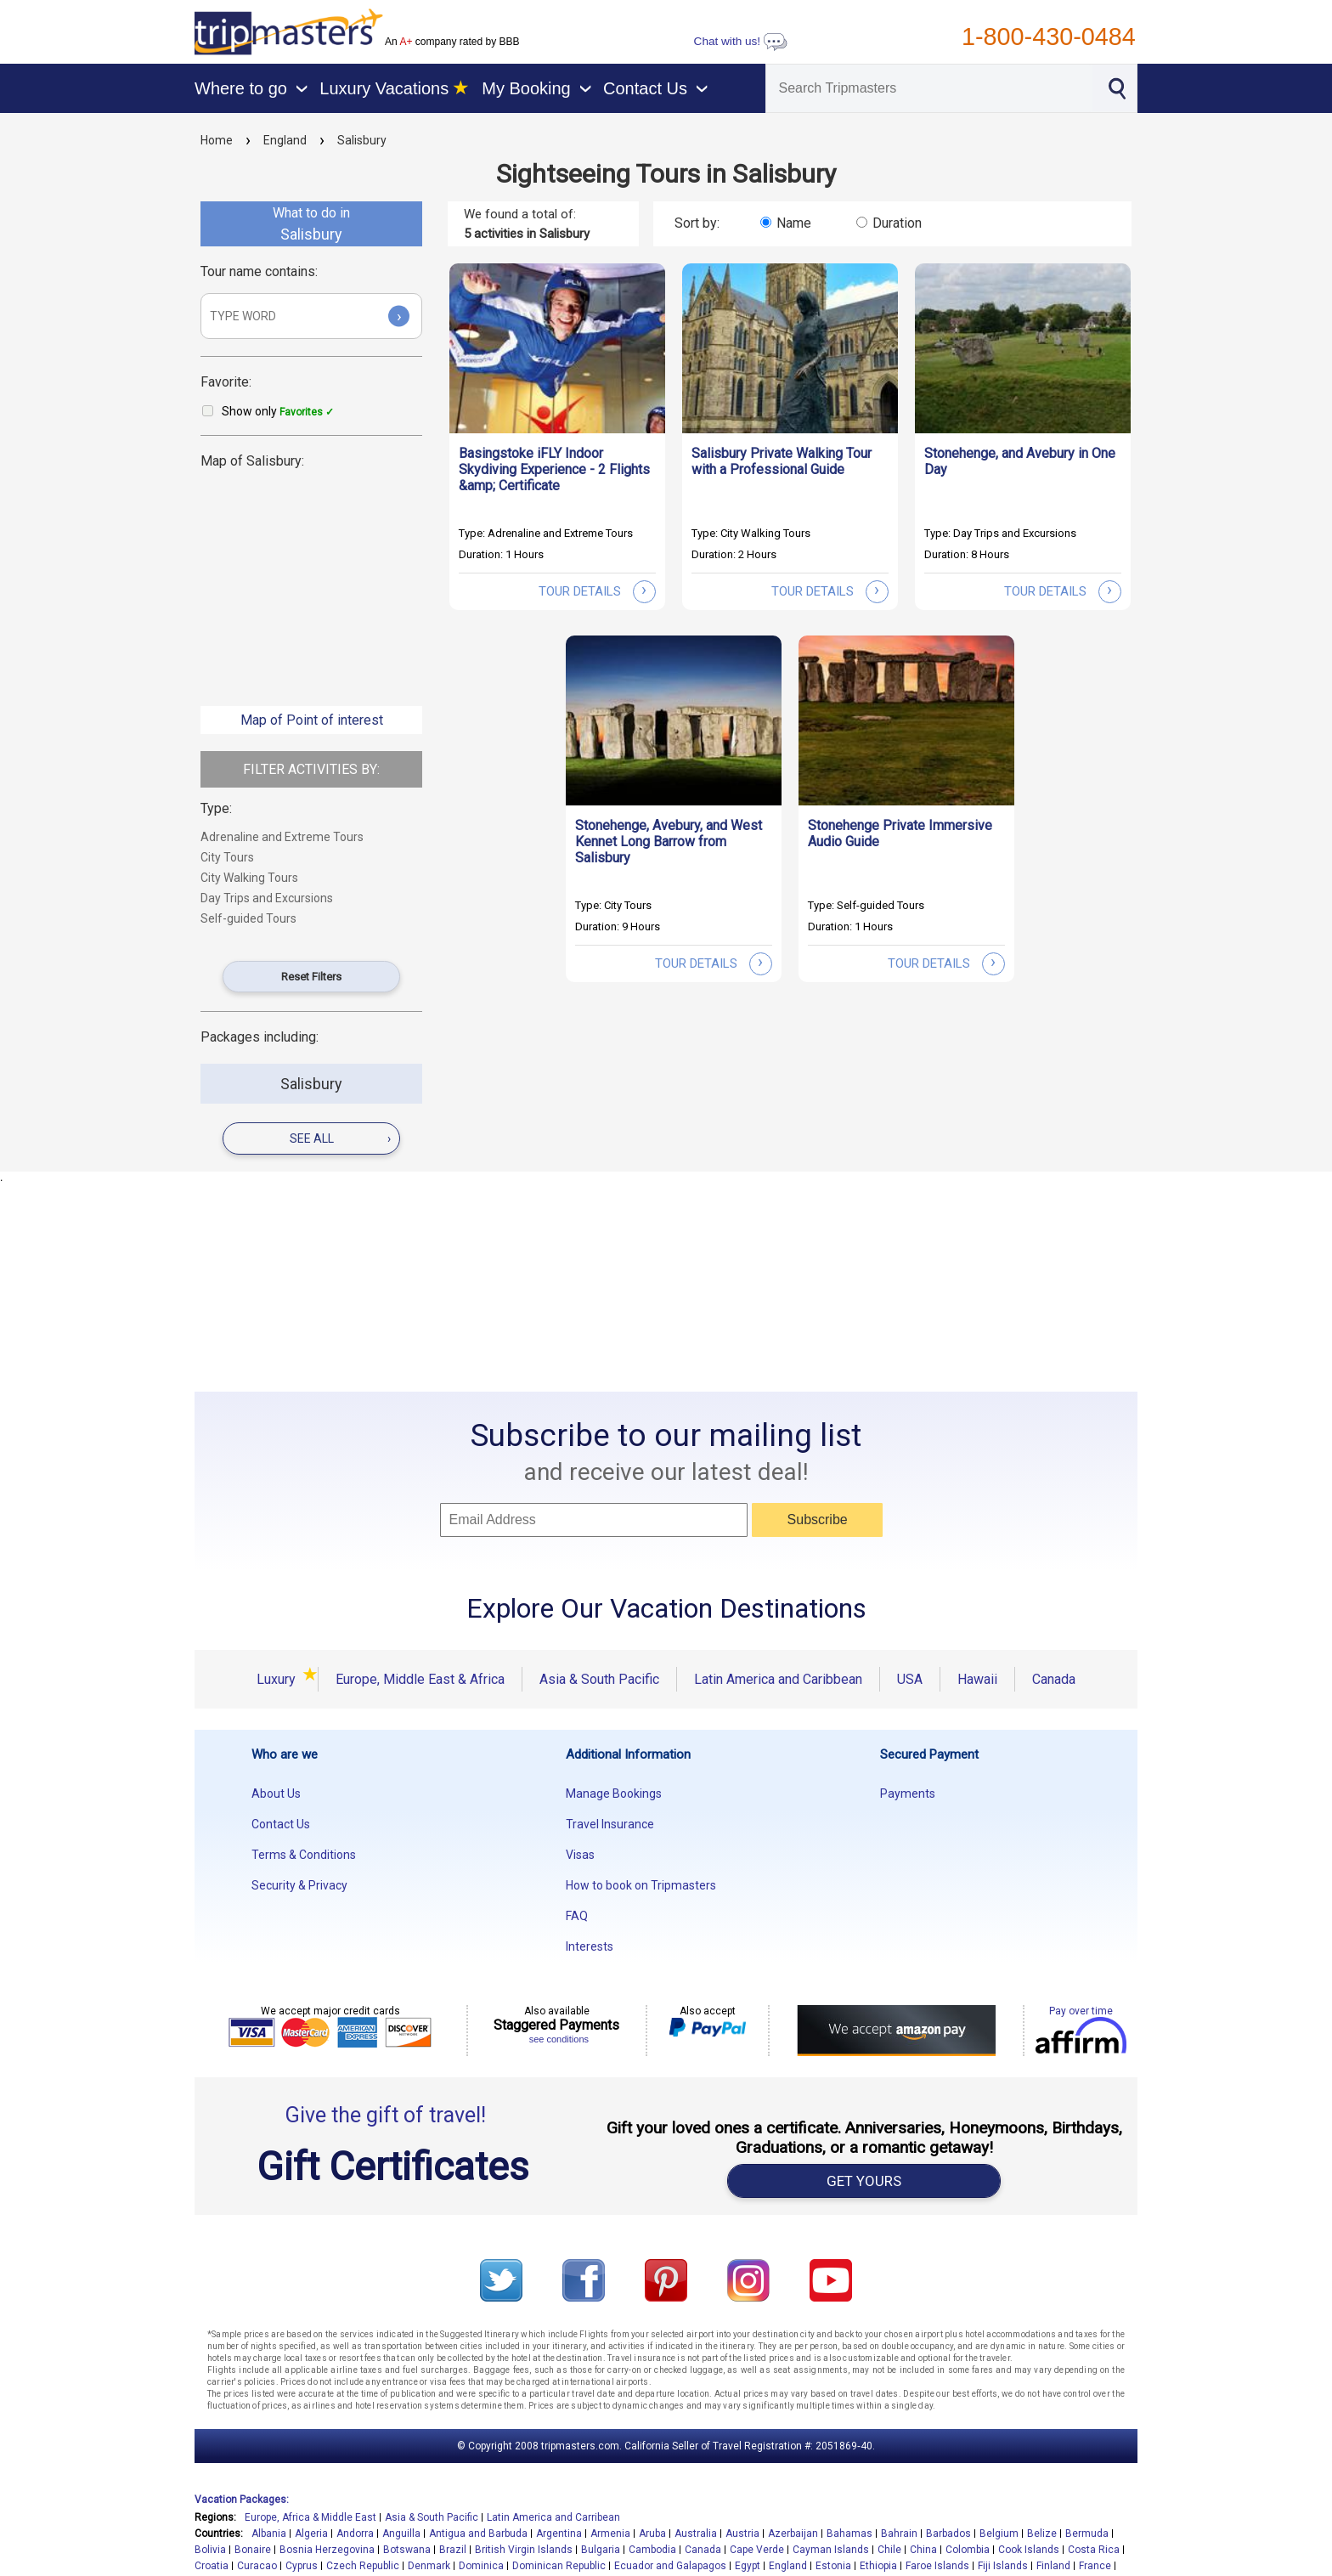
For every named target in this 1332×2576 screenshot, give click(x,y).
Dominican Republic (559, 2566)
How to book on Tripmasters (641, 1885)
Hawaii (977, 1679)
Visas (580, 1854)
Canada (1053, 1679)
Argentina (559, 2533)
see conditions (559, 2039)
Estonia (833, 2566)
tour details (597, 591)
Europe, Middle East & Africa (420, 1679)
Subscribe (817, 1519)
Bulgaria (600, 2550)
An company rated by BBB (452, 42)
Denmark (429, 2566)
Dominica (481, 2566)
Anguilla (401, 2533)
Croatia (212, 2566)
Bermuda (1087, 2533)
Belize (1042, 2533)
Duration (897, 223)
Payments (907, 1793)
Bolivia (210, 2550)
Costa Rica (1094, 2550)
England (285, 140)
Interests (589, 1946)
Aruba (652, 2533)
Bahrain (899, 2533)
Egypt (747, 2566)
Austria (742, 2533)
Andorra (355, 2533)
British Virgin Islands (524, 2550)
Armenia (610, 2533)
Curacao (257, 2566)
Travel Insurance (610, 1824)
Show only (278, 411)
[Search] (929, 88)
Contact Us (280, 1824)
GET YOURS (864, 2180)
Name (793, 223)
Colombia (967, 2550)
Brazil (452, 2550)
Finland (1053, 2566)
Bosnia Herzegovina (327, 2550)
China (923, 2550)
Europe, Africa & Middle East (310, 2517)
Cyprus (301, 2566)
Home (216, 140)
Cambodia (652, 2550)
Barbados (948, 2533)
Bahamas (849, 2533)
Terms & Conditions (303, 1854)
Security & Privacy (299, 1885)
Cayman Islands (831, 2550)
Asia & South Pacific (599, 1679)
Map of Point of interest (311, 720)
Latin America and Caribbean (778, 1679)
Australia (695, 2533)
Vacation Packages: (242, 2499)
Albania (268, 2533)
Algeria (311, 2533)
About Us (276, 1793)
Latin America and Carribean (553, 2517)
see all (340, 1138)
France (1095, 2566)
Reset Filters (311, 976)
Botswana (407, 2550)
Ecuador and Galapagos (670, 2566)
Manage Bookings (614, 1793)
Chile (889, 2550)
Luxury (279, 1679)
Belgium (999, 2533)
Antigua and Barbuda (478, 2533)
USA (910, 1679)
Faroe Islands (937, 2566)
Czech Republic (362, 2566)
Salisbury (362, 140)
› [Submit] (399, 315)
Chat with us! (740, 41)
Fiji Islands (1003, 2566)
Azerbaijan (793, 2533)
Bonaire (252, 2550)
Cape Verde (757, 2550)
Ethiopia (878, 2566)
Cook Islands (1028, 2550)
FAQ (577, 1916)
